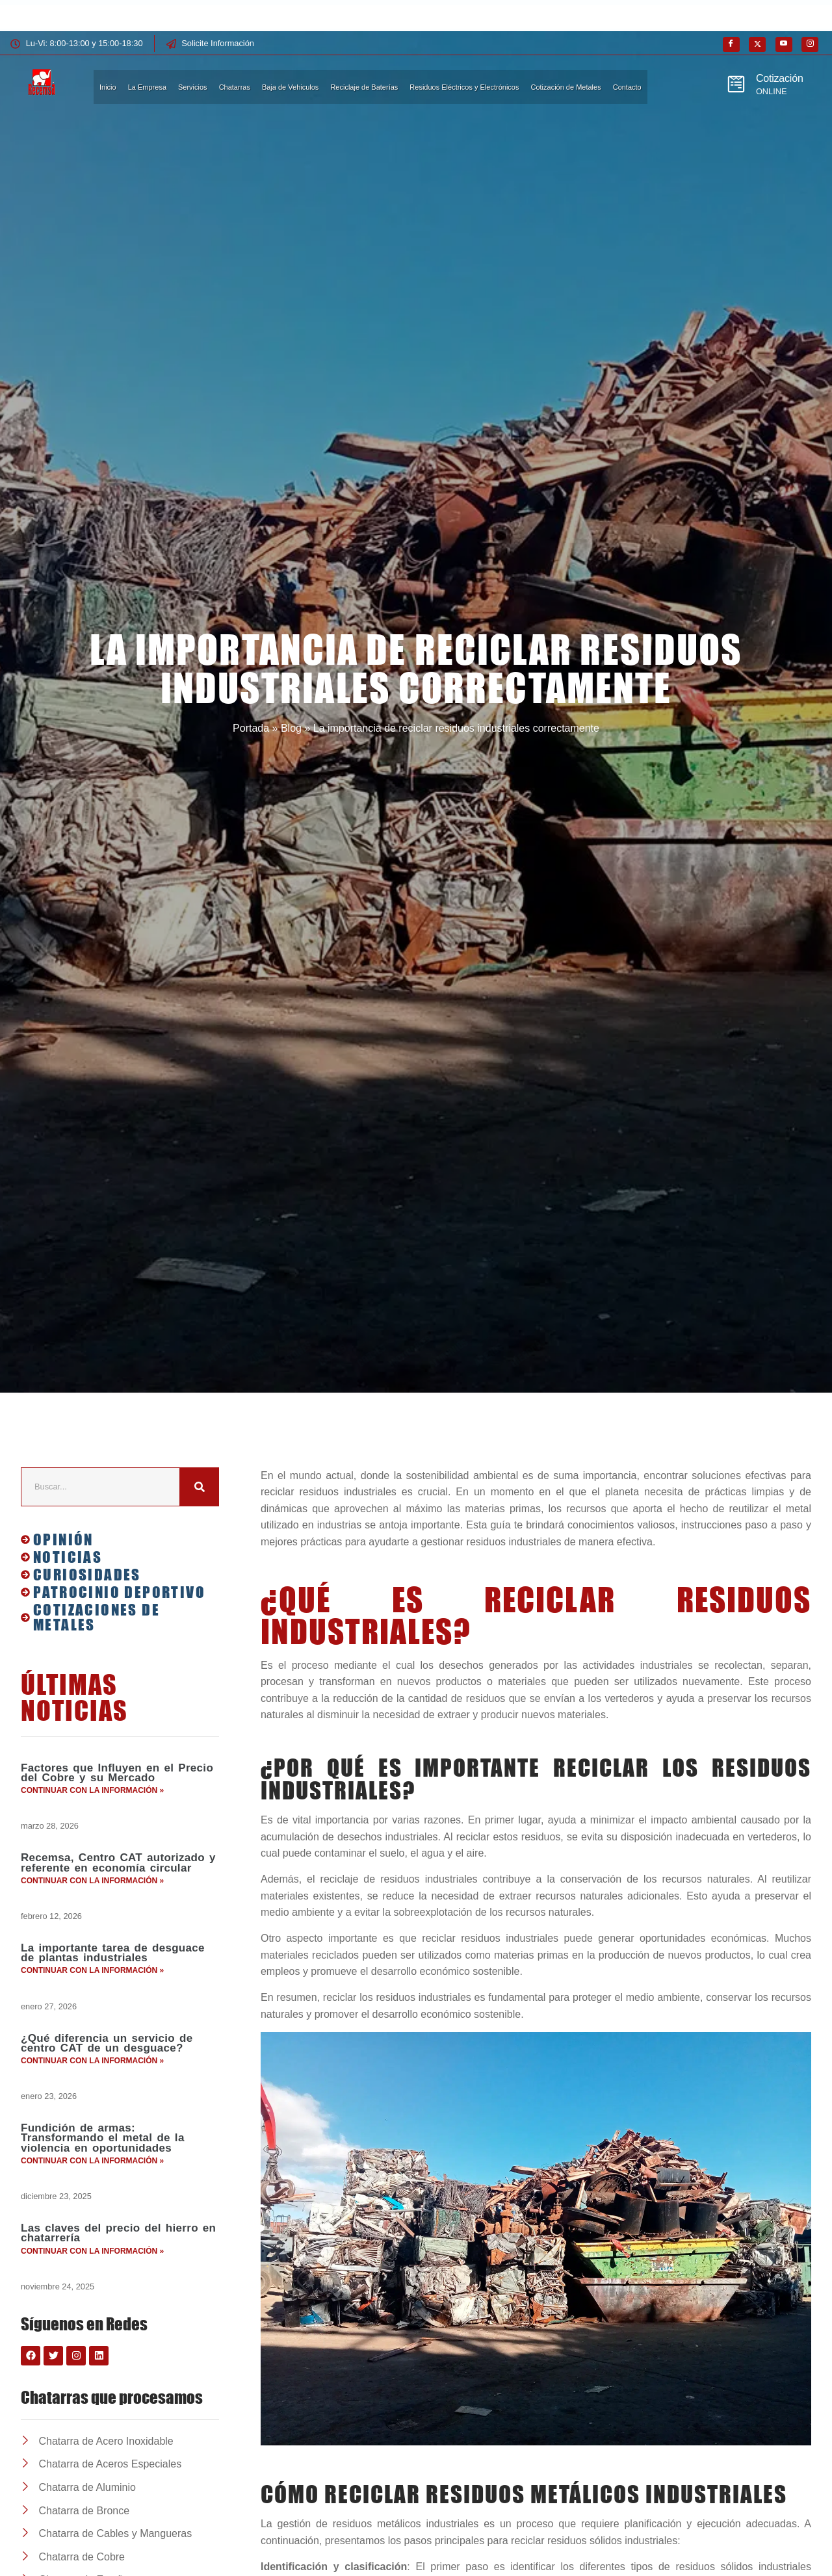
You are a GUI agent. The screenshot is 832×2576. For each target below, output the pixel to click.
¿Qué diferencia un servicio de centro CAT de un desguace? (107, 2055)
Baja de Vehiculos (290, 87)
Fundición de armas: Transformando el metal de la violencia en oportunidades (103, 2154)
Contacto (627, 87)
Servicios (192, 87)
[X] (757, 44)
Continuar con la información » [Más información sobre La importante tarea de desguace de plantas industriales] (92, 1980)
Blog (291, 728)
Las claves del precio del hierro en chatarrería (118, 2253)
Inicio (107, 87)
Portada (251, 728)
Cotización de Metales (565, 87)
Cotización (779, 78)
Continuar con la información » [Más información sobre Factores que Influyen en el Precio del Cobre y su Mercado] (92, 1791)
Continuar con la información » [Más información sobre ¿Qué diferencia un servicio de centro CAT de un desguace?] (92, 2074)
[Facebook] (731, 44)
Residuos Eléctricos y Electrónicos (464, 87)
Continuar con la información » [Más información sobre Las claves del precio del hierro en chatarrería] (92, 2271)
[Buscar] (199, 1486)
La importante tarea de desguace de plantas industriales (113, 1961)
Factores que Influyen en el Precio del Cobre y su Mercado (117, 1773)
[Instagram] (809, 44)
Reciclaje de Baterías (364, 87)
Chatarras (234, 87)
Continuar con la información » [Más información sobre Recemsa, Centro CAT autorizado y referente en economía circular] (92, 1885)
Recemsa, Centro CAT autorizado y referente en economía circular (118, 1866)
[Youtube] (783, 44)
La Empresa (147, 87)
